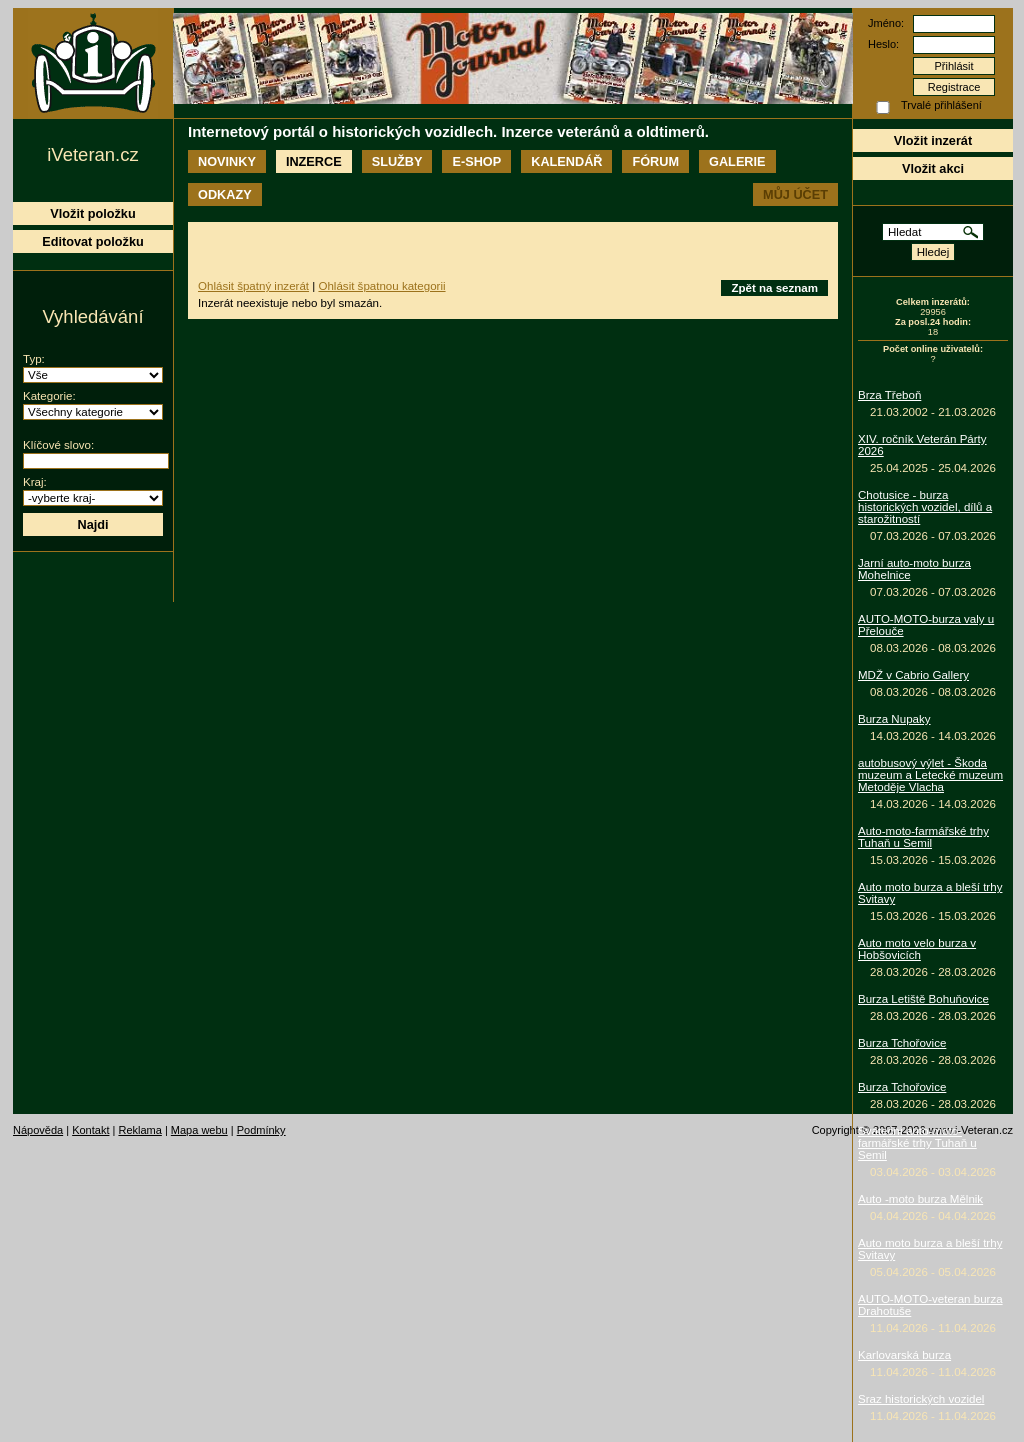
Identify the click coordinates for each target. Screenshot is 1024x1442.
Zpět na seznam (774, 288)
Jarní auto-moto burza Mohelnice (914, 569)
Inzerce (314, 161)
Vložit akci (933, 168)
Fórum (655, 161)
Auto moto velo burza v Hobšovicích (917, 949)
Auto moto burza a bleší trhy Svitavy (930, 893)
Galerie (737, 161)
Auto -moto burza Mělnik (920, 1199)
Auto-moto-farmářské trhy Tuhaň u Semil (923, 837)
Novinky (227, 161)
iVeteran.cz (92, 154)
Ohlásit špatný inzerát (253, 286)
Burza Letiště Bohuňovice (923, 999)
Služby (397, 161)
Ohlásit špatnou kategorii (381, 286)
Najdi (92, 524)
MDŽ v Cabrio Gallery (913, 675)
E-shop (476, 161)
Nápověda (38, 1130)
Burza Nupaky (894, 719)
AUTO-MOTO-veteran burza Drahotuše (930, 1305)
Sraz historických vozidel (921, 1399)
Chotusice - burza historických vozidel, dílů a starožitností (925, 507)
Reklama (139, 1130)
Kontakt (90, 1130)
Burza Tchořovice (902, 1043)
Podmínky (261, 1130)
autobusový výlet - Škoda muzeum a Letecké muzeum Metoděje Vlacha (930, 775)
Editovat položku (93, 241)
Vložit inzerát (933, 140)
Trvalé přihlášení (941, 105)
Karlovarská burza (904, 1355)
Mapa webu (199, 1130)
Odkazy (225, 194)
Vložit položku (92, 213)
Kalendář (566, 161)
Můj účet (795, 194)
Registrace (954, 87)
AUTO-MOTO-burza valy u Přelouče (926, 625)
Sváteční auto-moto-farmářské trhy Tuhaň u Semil (917, 1143)
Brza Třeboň (889, 395)
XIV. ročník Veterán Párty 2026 (922, 445)
